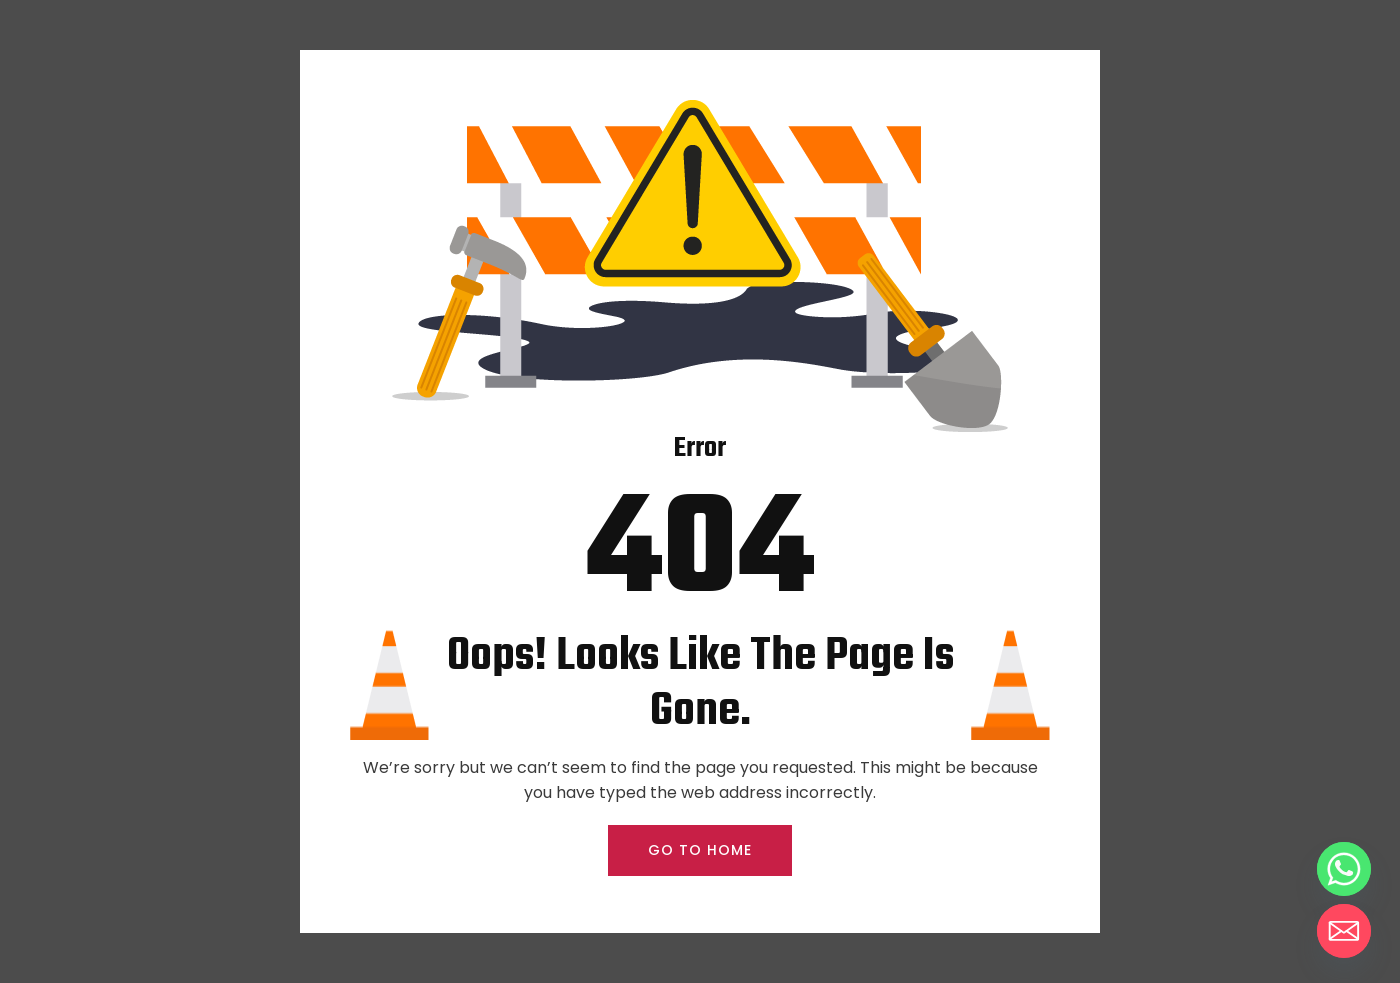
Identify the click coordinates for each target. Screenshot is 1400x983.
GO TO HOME (700, 850)
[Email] (1344, 931)
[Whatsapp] (1344, 869)
